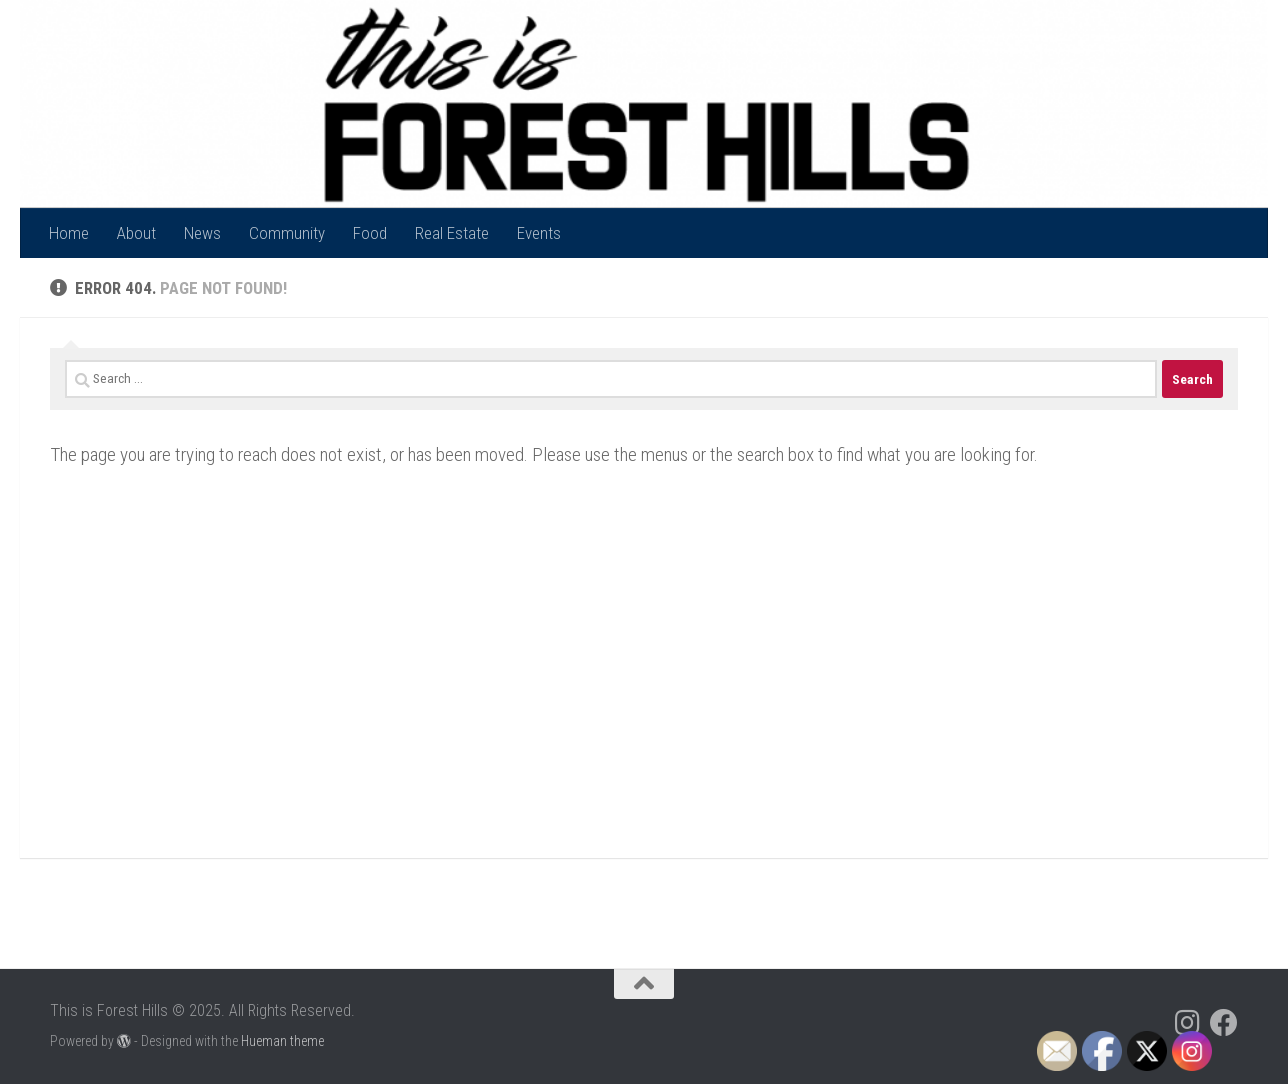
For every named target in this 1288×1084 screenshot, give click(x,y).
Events (539, 233)
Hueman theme (282, 1041)
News (202, 233)
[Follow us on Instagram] (1188, 1023)
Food (370, 233)
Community (287, 233)
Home (69, 233)
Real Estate (452, 233)
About (136, 233)
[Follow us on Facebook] (1224, 1023)
